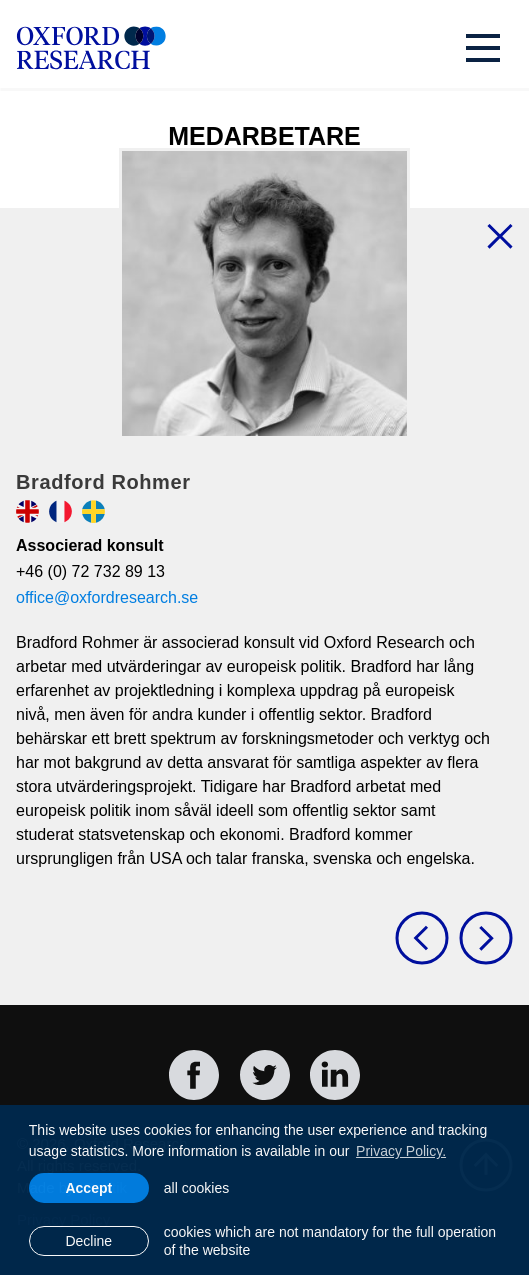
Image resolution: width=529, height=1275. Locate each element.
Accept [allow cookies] (88, 1188)
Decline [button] (88, 1241)
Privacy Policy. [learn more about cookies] (401, 1151)
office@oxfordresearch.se (107, 597)
